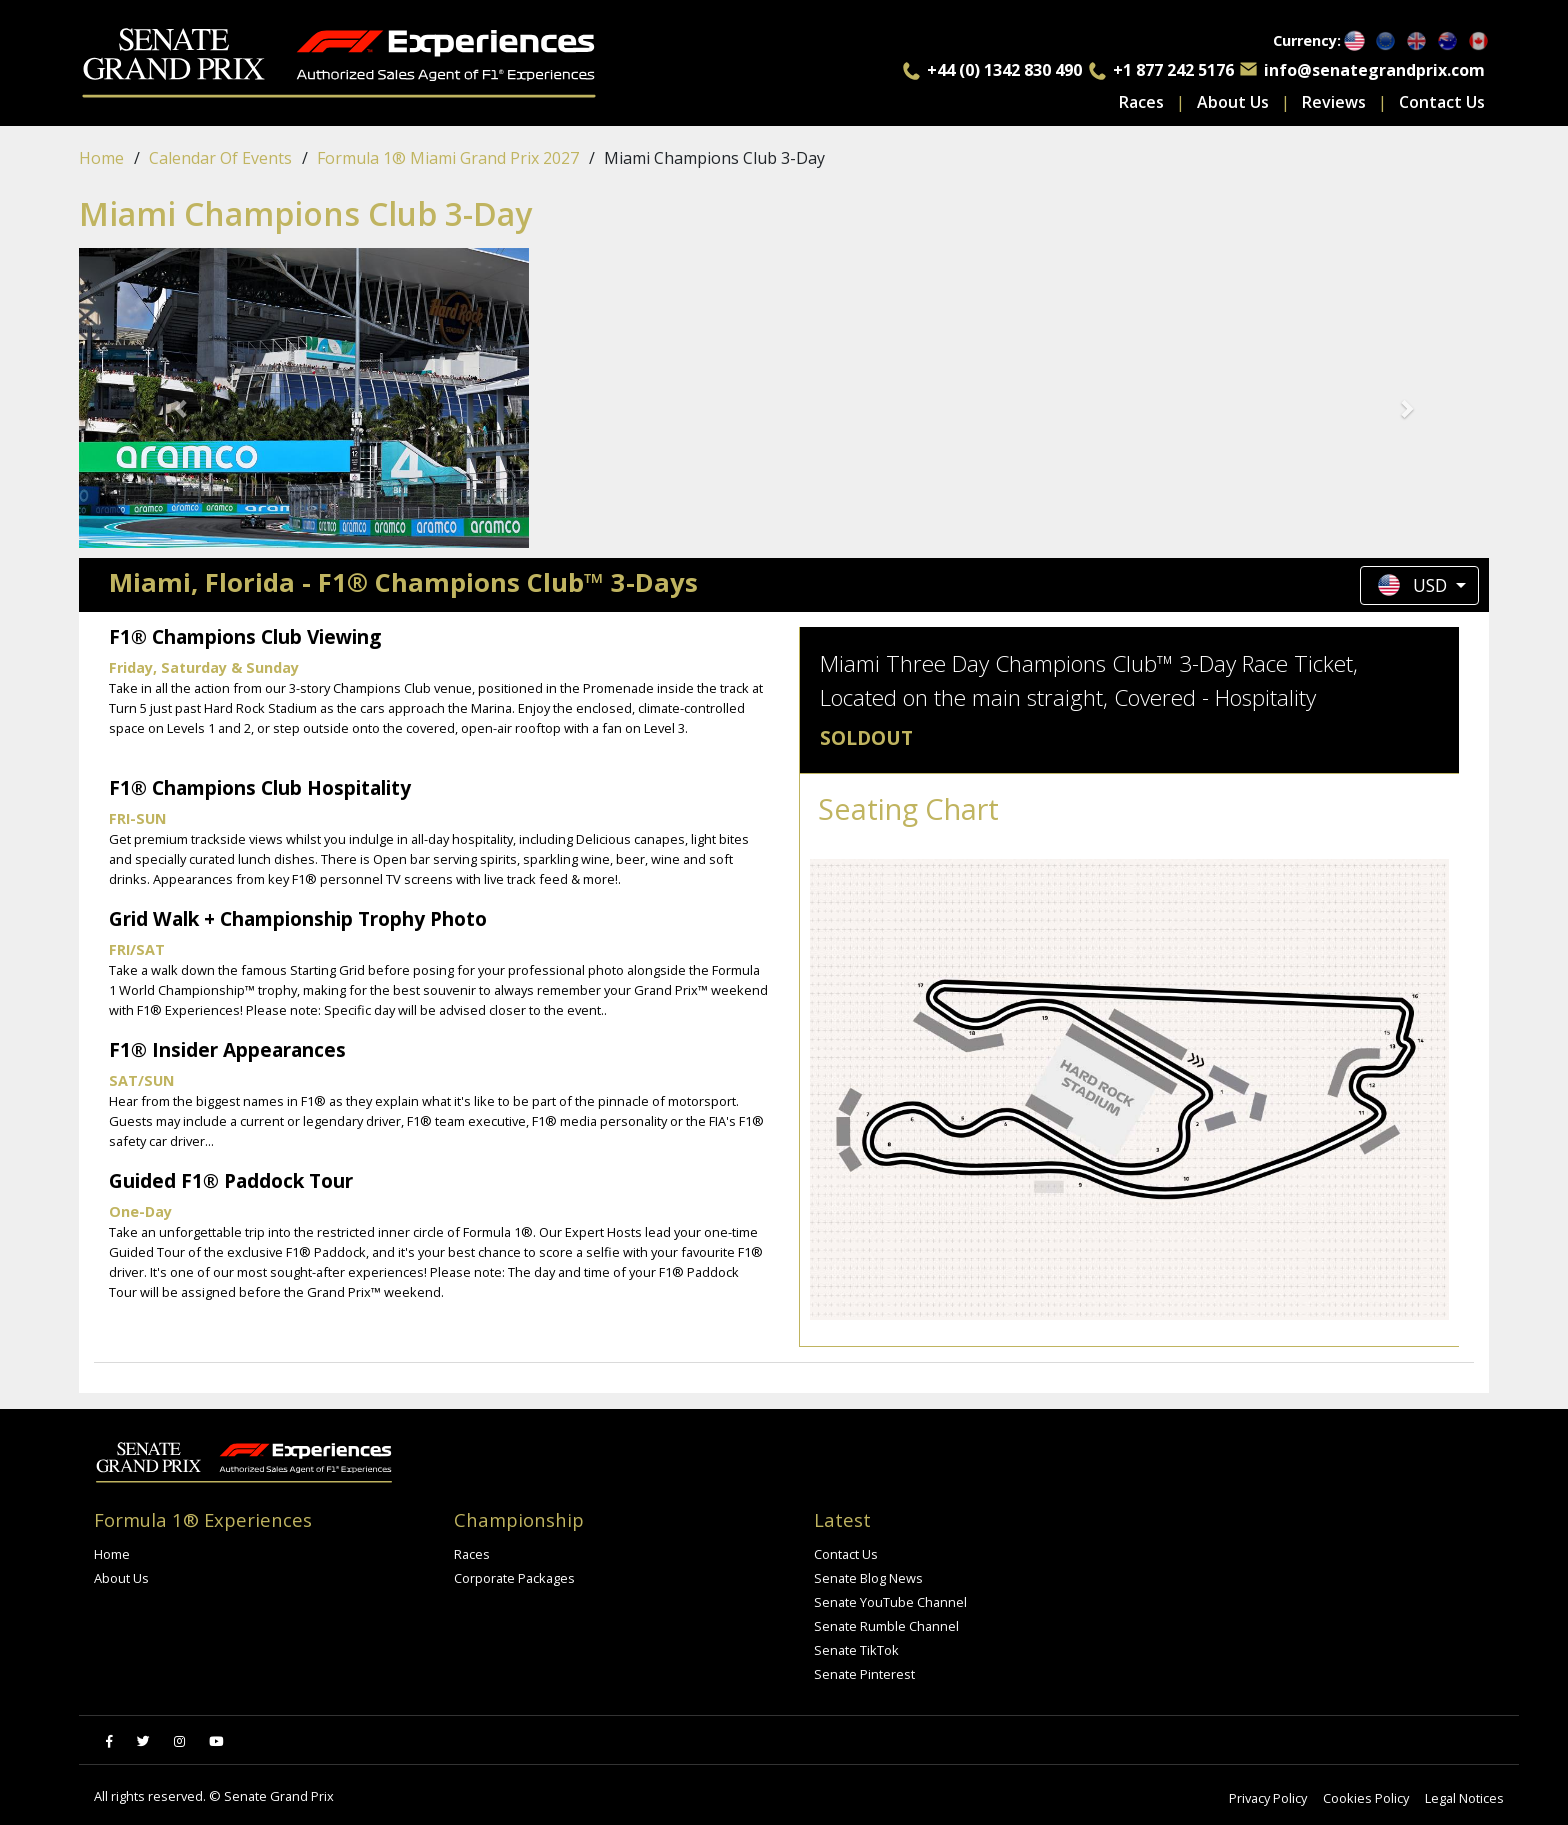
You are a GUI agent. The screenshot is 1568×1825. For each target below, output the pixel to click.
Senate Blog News (868, 1578)
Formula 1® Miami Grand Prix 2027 (448, 158)
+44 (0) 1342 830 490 (1004, 70)
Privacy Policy (1268, 1798)
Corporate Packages (514, 1578)
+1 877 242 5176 (1173, 70)
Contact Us (1442, 102)
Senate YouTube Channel (890, 1602)
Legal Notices (1464, 1798)
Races (1141, 102)
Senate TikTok (856, 1650)
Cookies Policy (1366, 1798)
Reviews (1334, 102)
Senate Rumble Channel (886, 1626)
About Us (1233, 102)
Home (101, 158)
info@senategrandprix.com (1374, 70)
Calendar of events (220, 158)
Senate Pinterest (864, 1674)
